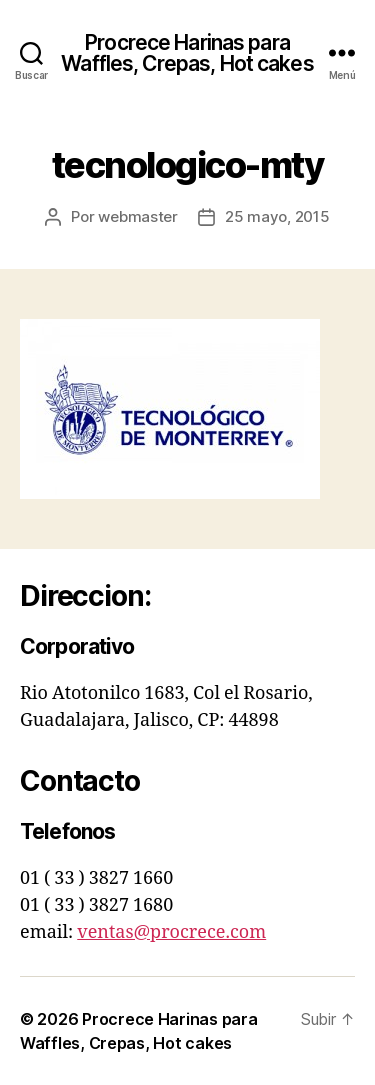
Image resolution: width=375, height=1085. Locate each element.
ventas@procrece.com (171, 932)
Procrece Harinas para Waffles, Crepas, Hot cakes (187, 53)
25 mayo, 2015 (277, 216)
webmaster (138, 216)
